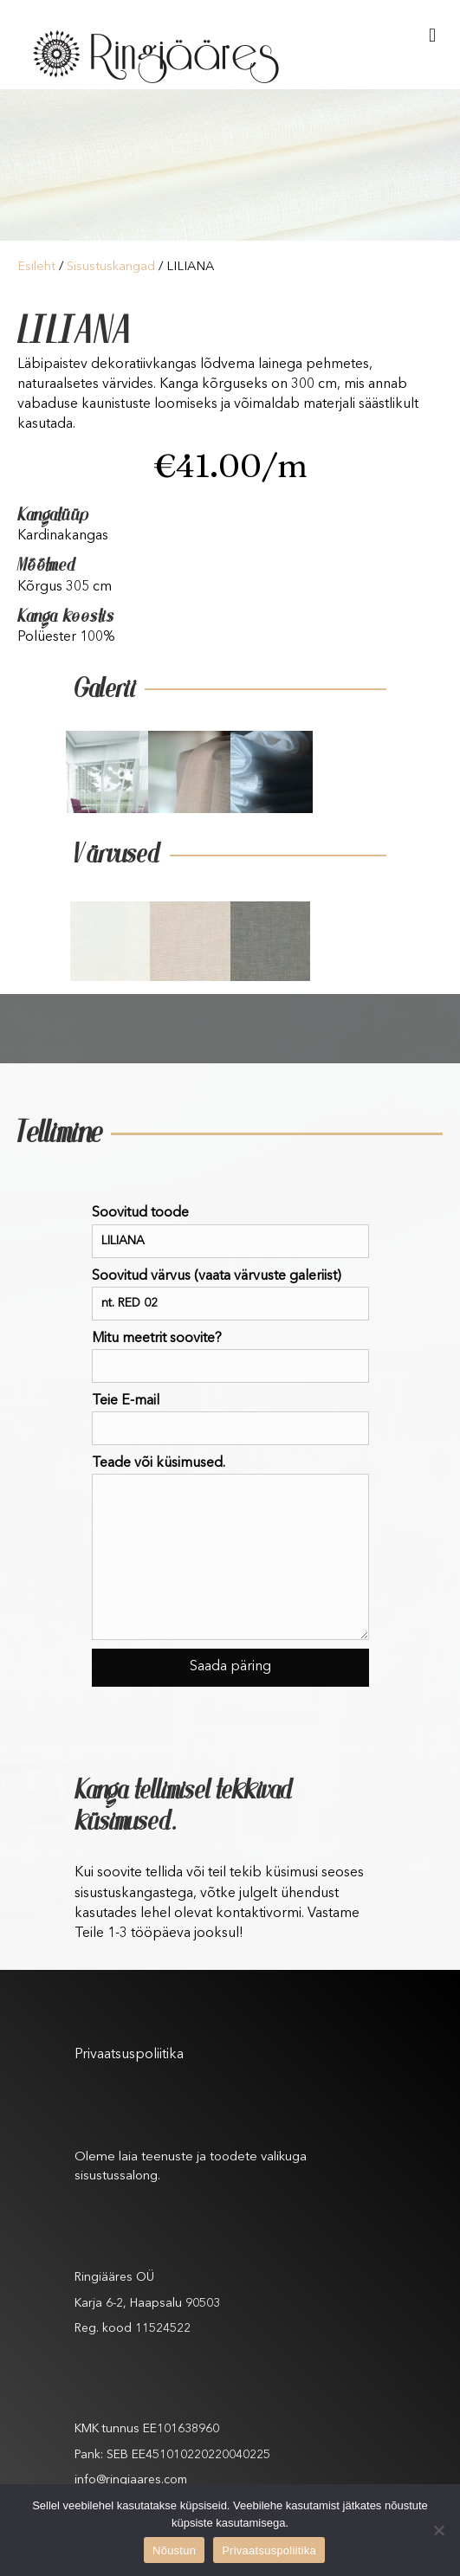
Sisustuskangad (111, 267)
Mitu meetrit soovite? (230, 1357)
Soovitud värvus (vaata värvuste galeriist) (230, 1294)
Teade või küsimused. (230, 1548)
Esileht (36, 267)
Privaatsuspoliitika (129, 2055)
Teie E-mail (230, 1419)
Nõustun (174, 2550)
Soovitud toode (230, 1231)
